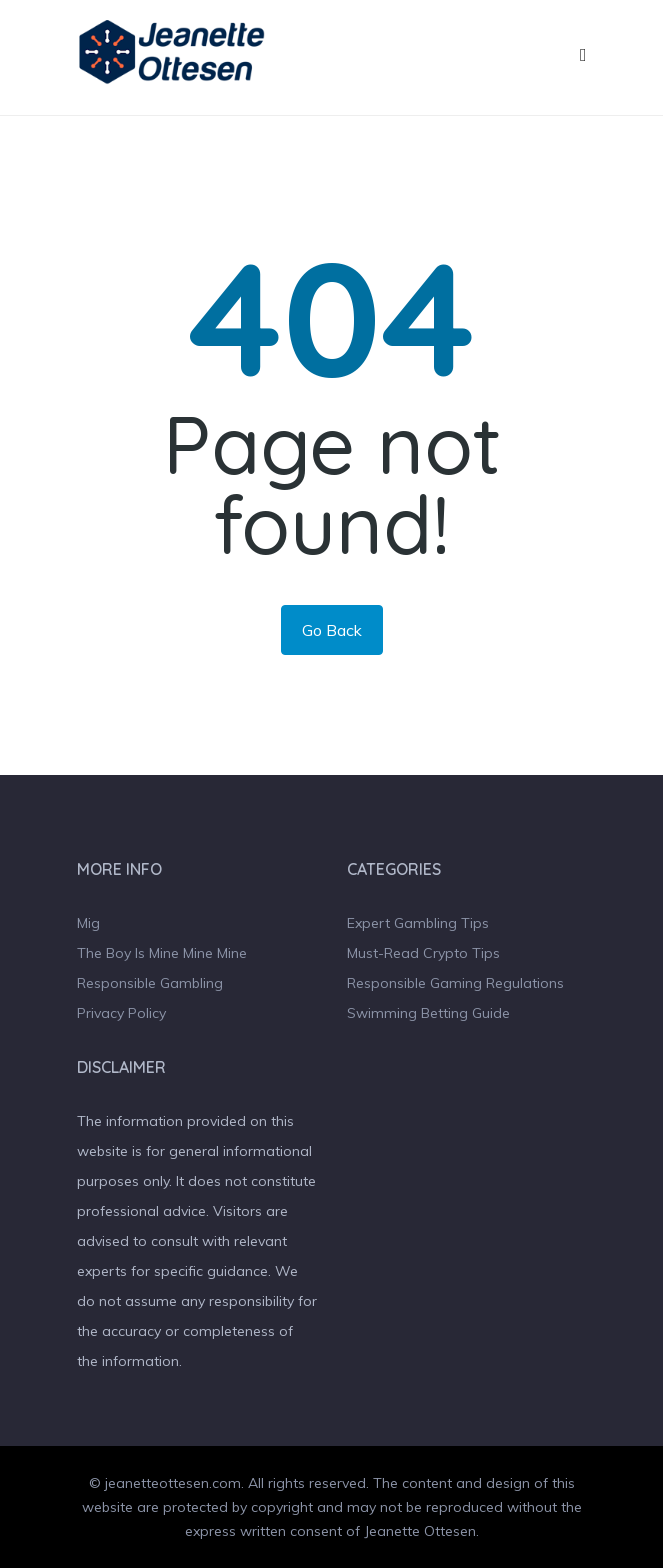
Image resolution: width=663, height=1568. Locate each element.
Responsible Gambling (150, 983)
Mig (88, 923)
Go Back (332, 630)
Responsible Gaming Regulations (455, 983)
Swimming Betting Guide (428, 1013)
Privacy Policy (121, 1013)
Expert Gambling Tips (418, 923)
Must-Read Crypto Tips (423, 953)
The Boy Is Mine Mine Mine (162, 953)
